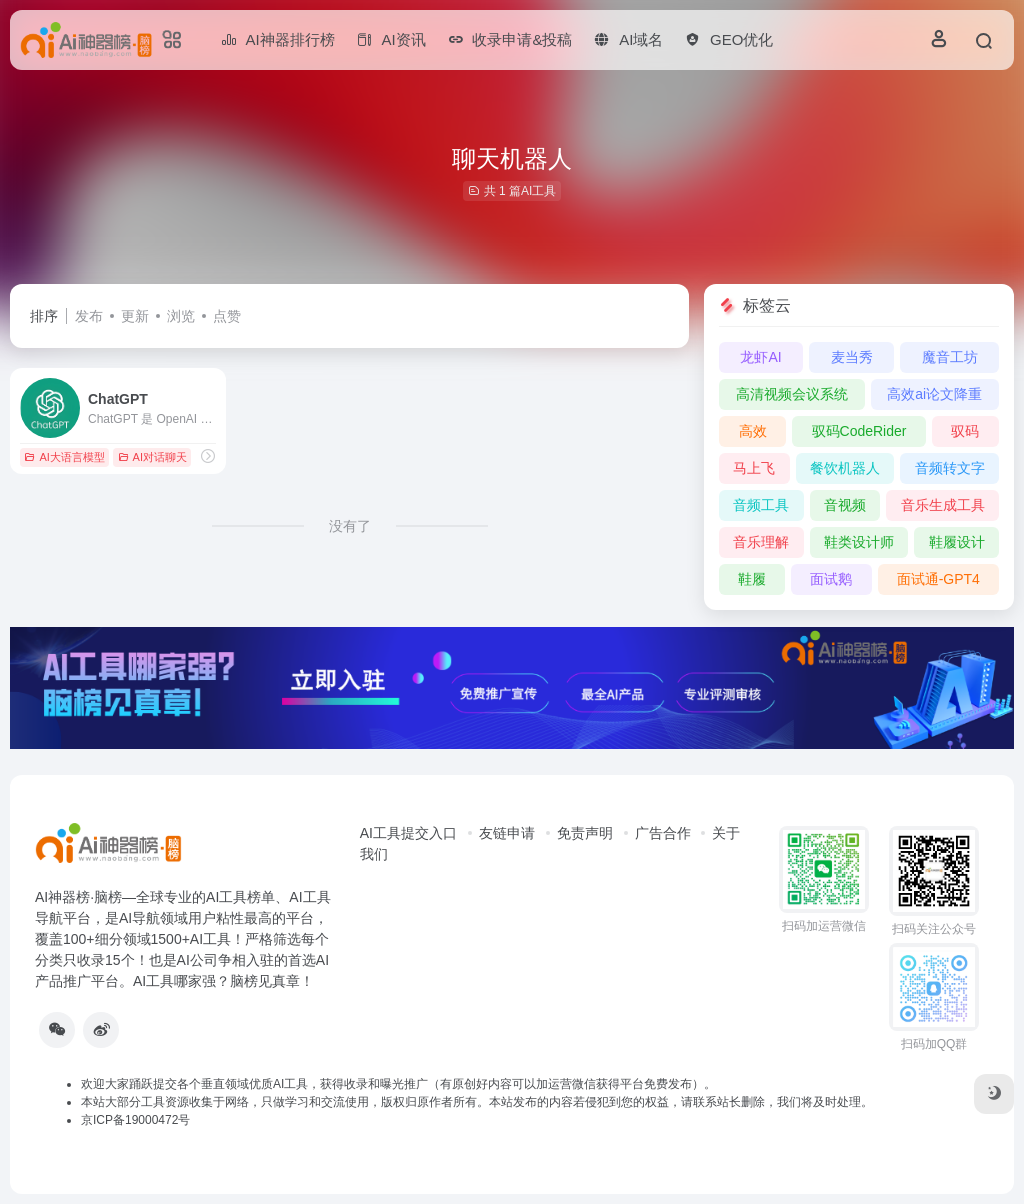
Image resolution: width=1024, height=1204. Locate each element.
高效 (753, 431)
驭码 (965, 431)
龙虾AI (760, 357)
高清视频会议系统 (792, 394)
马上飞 (754, 468)
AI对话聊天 (152, 457)
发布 (89, 316)
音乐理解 (761, 542)
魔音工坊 (950, 357)
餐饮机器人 (845, 468)
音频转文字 (950, 468)
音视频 (845, 505)
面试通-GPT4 (938, 579)
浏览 (181, 316)
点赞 (227, 316)
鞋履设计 (957, 542)
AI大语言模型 (64, 457)
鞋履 (752, 579)
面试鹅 (831, 579)
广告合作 (663, 833)
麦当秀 (852, 357)
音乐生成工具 (943, 505)
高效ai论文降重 (934, 394)
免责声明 (585, 833)
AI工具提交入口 (408, 833)
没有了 (350, 526)
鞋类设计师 (859, 542)
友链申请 (507, 833)
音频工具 (761, 505)
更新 (135, 316)
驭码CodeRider (859, 431)
